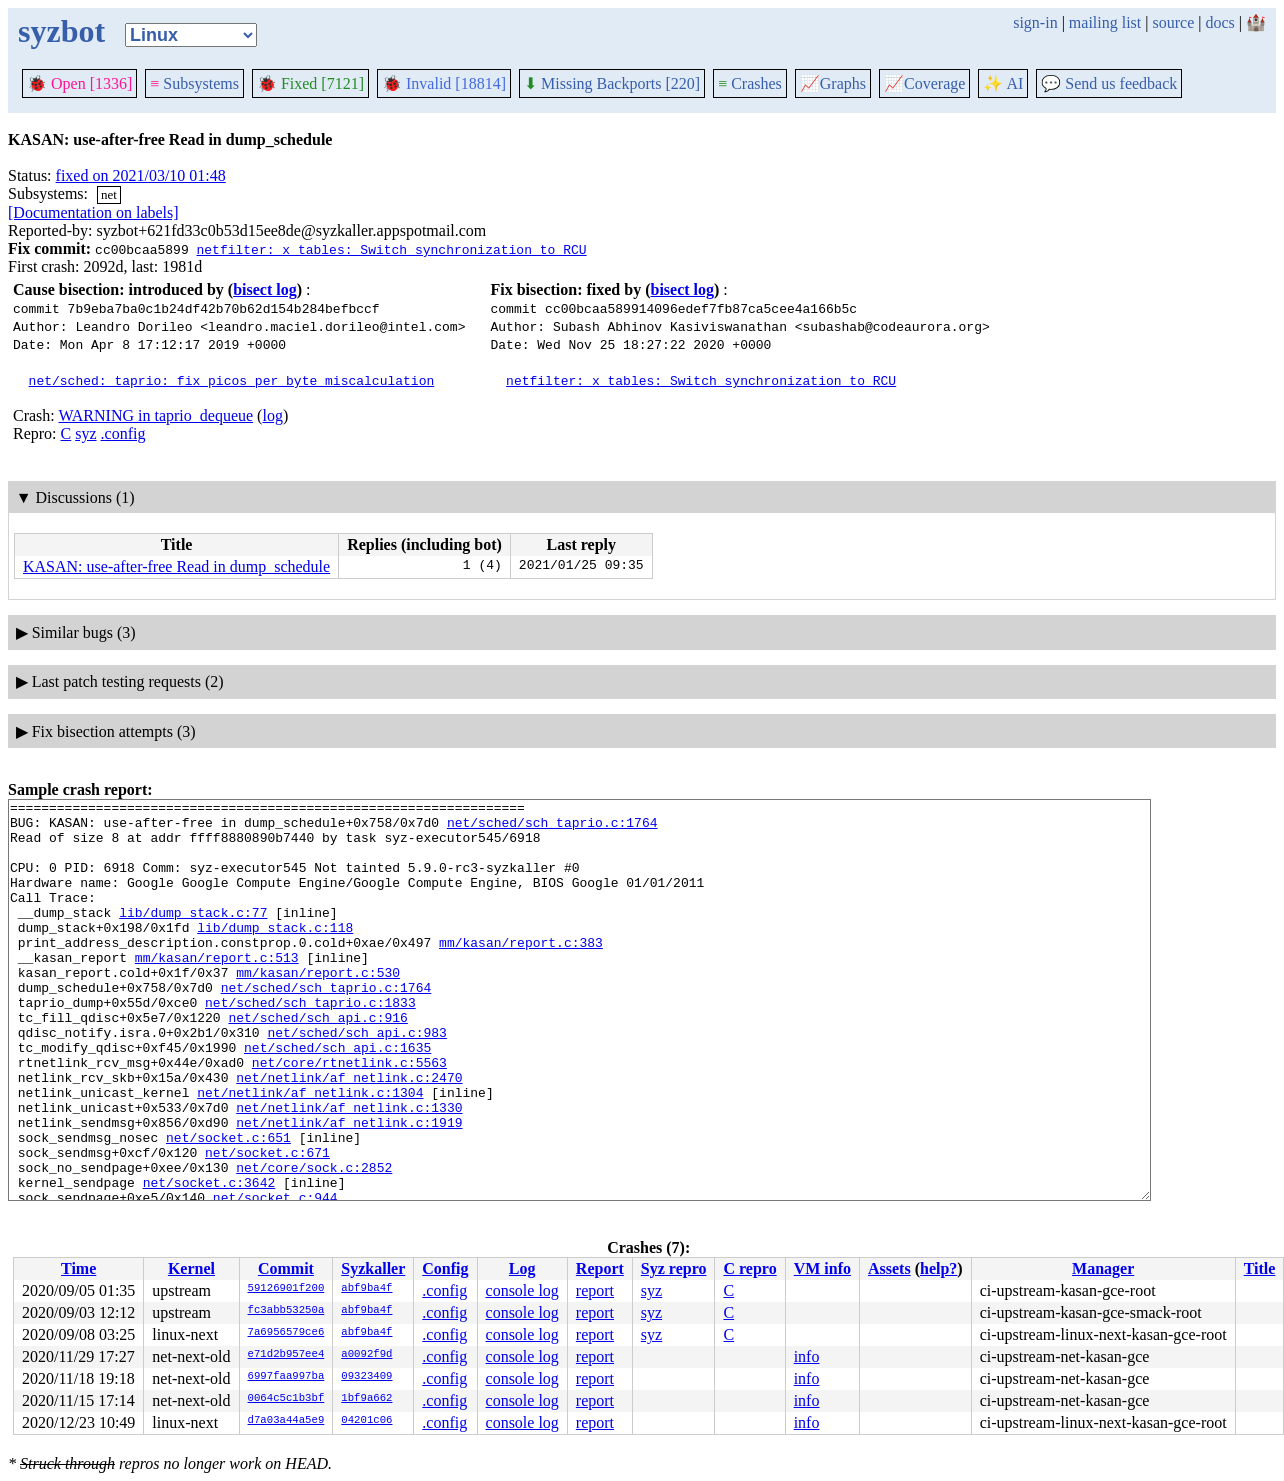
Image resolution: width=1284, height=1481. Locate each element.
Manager (1103, 1268)
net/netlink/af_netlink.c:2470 (349, 1134)
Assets (889, 1268)
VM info (822, 1268)
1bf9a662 (366, 1399)
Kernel (191, 1268)
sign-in (1035, 22)
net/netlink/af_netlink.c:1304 (310, 1152)
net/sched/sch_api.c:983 (356, 1080)
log (272, 415)
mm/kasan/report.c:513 (217, 990)
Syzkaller (373, 1268)
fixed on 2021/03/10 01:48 (141, 175)
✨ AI (1003, 83)
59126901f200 (286, 1289)
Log (522, 1268)
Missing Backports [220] (612, 83)
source (1174, 22)
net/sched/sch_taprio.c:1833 (310, 1044)
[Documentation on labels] (93, 212)
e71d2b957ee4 (286, 1355)
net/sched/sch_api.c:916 (317, 1062)
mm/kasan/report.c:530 (318, 1008)
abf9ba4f (366, 1289)
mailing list (1105, 22)
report (595, 1290)
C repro (749, 1268)
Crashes (750, 83)
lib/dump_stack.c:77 (193, 936)
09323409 (366, 1377)
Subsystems (194, 83)
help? (938, 1268)
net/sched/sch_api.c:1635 (337, 1098)
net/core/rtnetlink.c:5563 (349, 1116)
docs (1219, 22)
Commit (286, 1268)
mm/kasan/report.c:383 (521, 972)
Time (78, 1268)
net (109, 194)
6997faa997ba (286, 1377)
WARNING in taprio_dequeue (155, 415)
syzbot (61, 31)
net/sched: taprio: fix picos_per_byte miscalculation (232, 380)
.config (123, 433)
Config (445, 1268)
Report (600, 1268)
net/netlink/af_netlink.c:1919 (349, 1188)
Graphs (833, 83)
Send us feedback (1109, 83)
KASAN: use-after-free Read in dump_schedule (176, 566)
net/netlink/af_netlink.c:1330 (349, 1170)
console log (522, 1290)
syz (85, 433)
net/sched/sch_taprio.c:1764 (552, 828)
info (807, 1356)
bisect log (265, 289)
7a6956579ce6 (286, 1333)
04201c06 (366, 1421)
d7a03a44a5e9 (286, 1421)
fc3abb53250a (286, 1311)
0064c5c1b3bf (286, 1399)
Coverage (924, 83)
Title (1260, 1268)
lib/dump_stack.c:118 (275, 954)
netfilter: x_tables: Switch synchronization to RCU (391, 249)
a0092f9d (366, 1355)
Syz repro (674, 1268)
